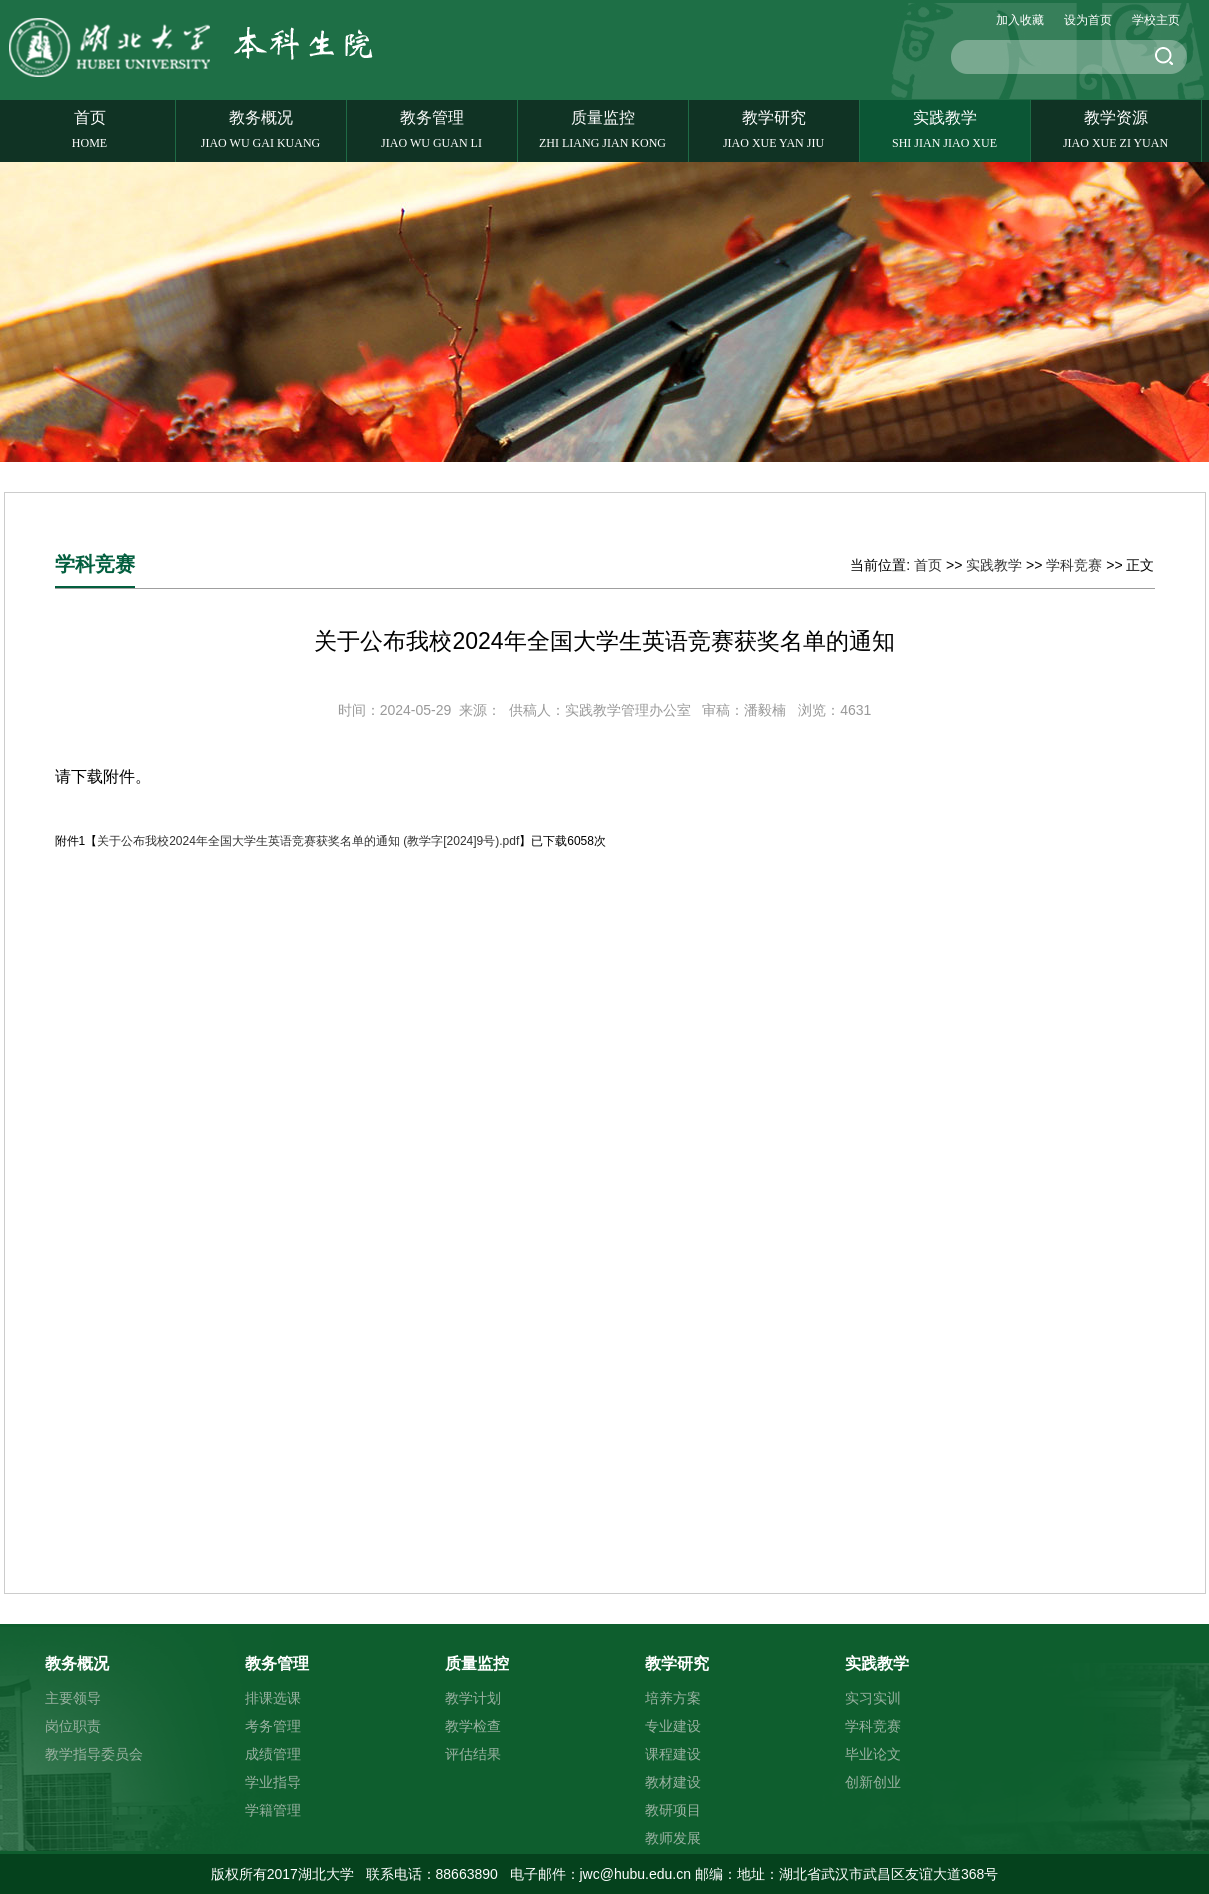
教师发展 (673, 1838)
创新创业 (873, 1782)
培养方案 (673, 1698)
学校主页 (1156, 20)
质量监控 (603, 130)
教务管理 (432, 130)
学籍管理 (273, 1810)
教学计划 (473, 1698)
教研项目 (673, 1810)
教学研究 (774, 130)
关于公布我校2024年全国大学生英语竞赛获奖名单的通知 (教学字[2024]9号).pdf (308, 841)
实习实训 (873, 1698)
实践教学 (945, 130)
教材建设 (673, 1782)
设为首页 (1088, 20)
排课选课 (273, 1698)
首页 (90, 130)
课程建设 (673, 1754)
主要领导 (73, 1698)
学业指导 (273, 1782)
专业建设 (673, 1726)
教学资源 (1116, 130)
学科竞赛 (1074, 565)
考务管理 (273, 1726)
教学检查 (473, 1726)
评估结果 (473, 1754)
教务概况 (261, 130)
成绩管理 (273, 1754)
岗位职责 (73, 1726)
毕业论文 (873, 1754)
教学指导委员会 (94, 1754)
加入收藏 (1020, 20)
